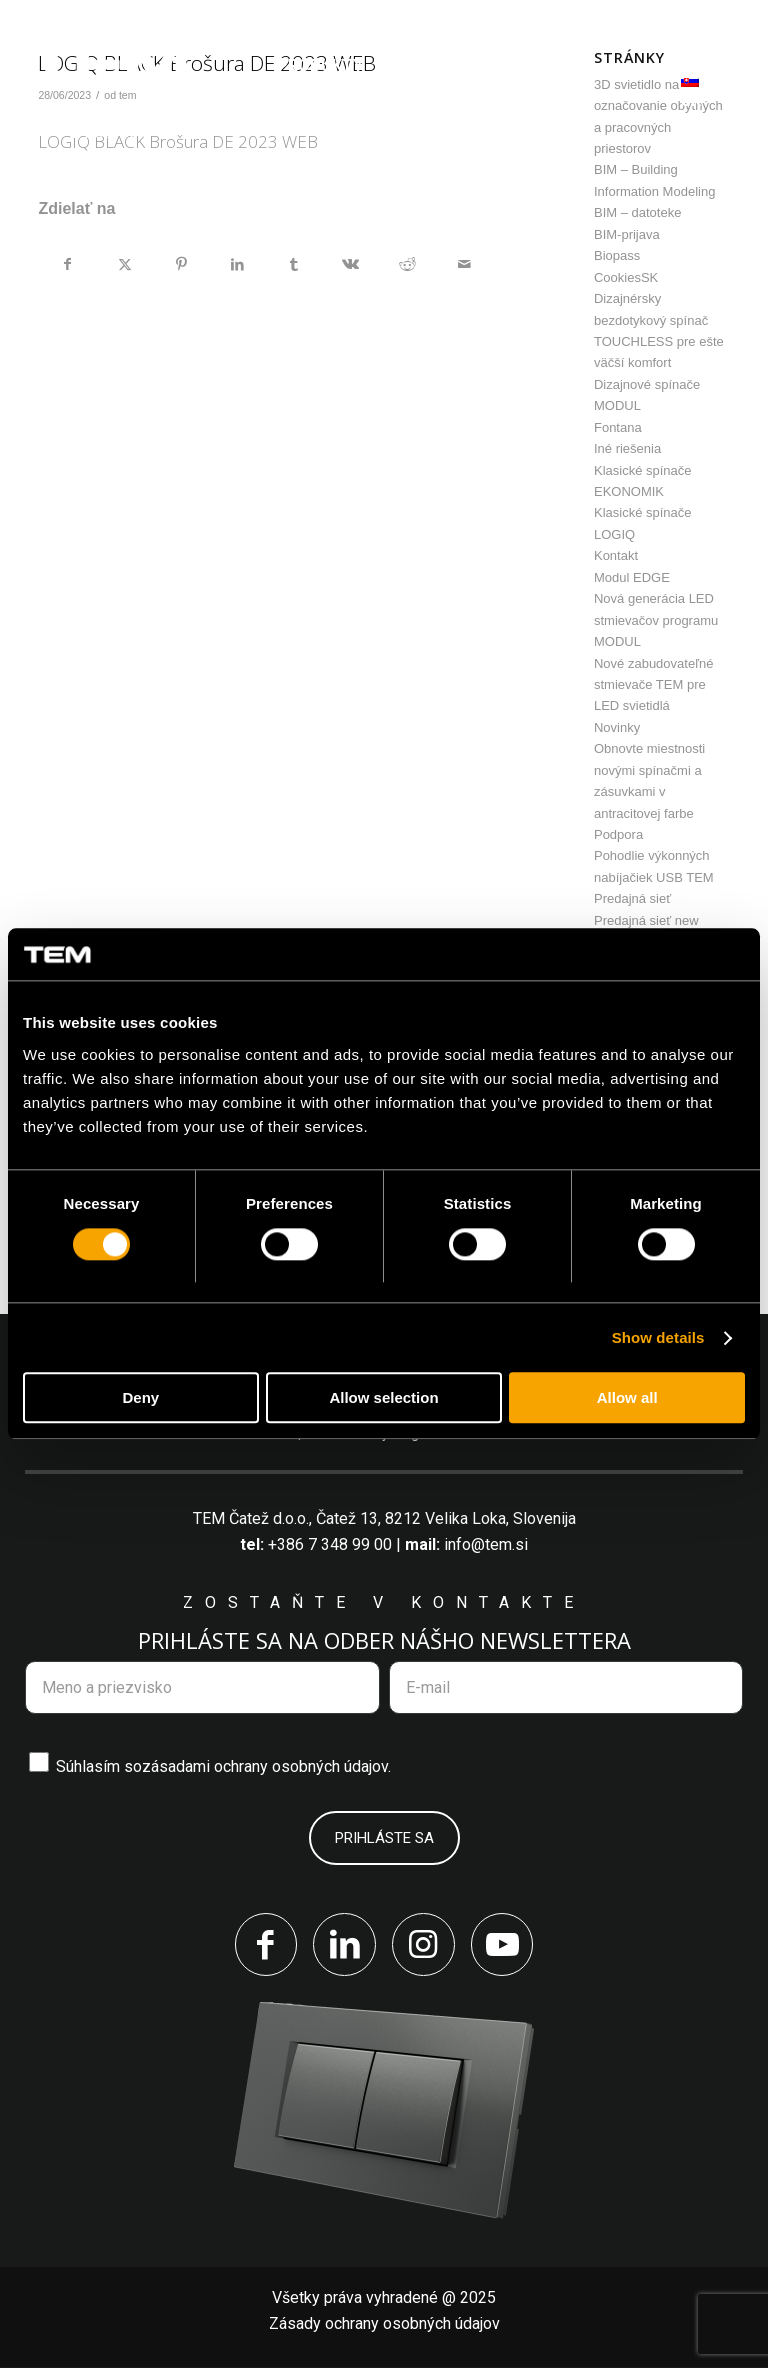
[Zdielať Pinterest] (182, 264)
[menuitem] (320, 65)
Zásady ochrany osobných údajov (384, 2324)
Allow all (627, 1398)
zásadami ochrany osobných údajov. (266, 1766)
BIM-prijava (627, 234)
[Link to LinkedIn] (344, 1945)
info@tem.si (486, 1544)
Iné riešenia (627, 448)
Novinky (617, 727)
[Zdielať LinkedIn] (238, 264)
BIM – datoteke (637, 212)
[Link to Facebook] (264, 1945)
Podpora (618, 834)
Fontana (618, 427)
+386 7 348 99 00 (330, 1544)
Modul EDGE (632, 577)
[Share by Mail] (464, 264)
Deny (140, 1398)
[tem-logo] (107, 91)
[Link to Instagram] (424, 1945)
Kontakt (616, 555)
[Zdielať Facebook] (67, 264)
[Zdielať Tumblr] (295, 264)
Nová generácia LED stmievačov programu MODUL (656, 620)
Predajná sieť (632, 898)
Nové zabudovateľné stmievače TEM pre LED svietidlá (653, 685)
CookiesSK (626, 277)
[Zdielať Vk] (351, 264)
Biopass (617, 255)
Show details (658, 1337)
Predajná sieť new (646, 920)
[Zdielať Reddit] (408, 264)
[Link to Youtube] (504, 1945)
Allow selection (383, 1398)
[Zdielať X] (125, 264)
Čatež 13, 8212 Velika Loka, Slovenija (446, 1518)
